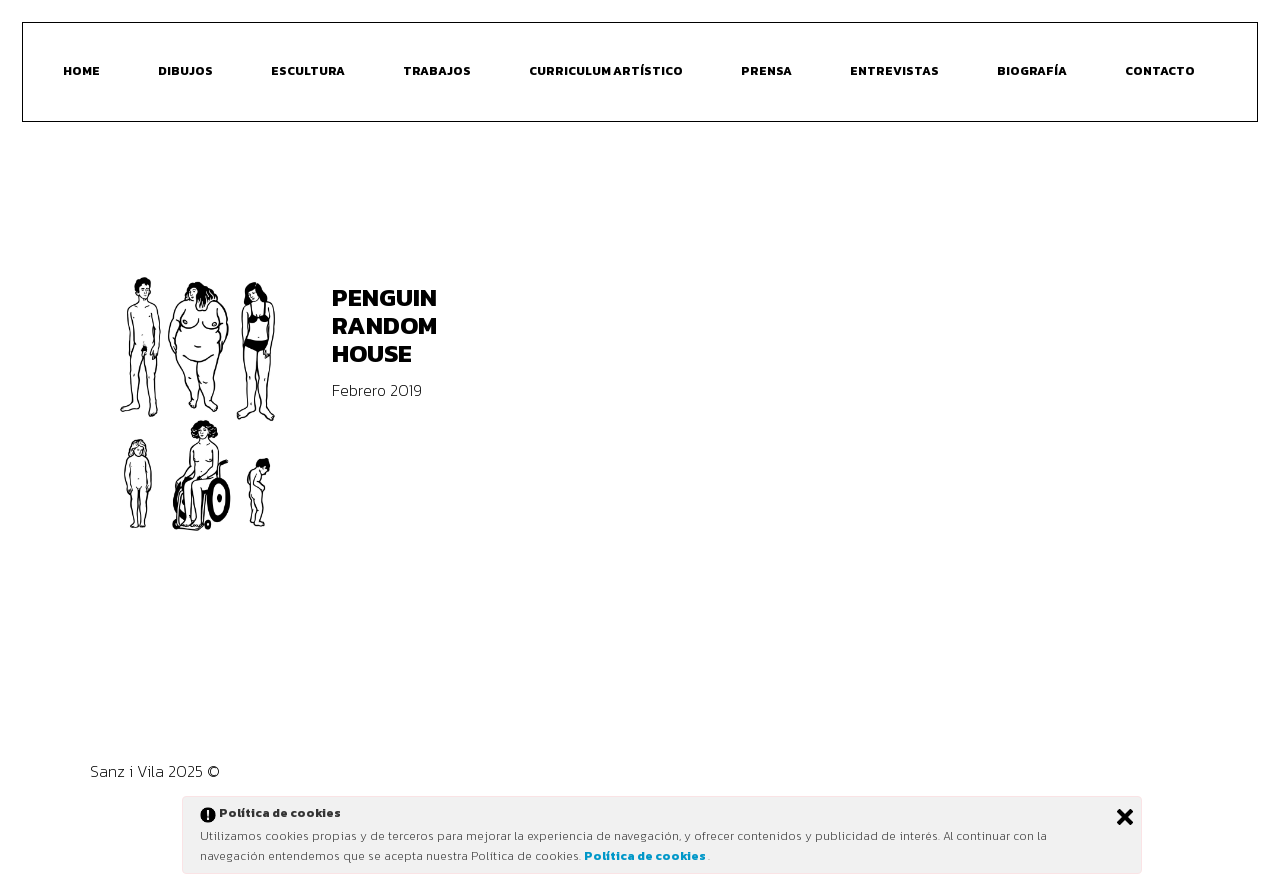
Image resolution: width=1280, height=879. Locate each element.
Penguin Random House (384, 325)
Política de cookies (646, 856)
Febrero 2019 (377, 390)
